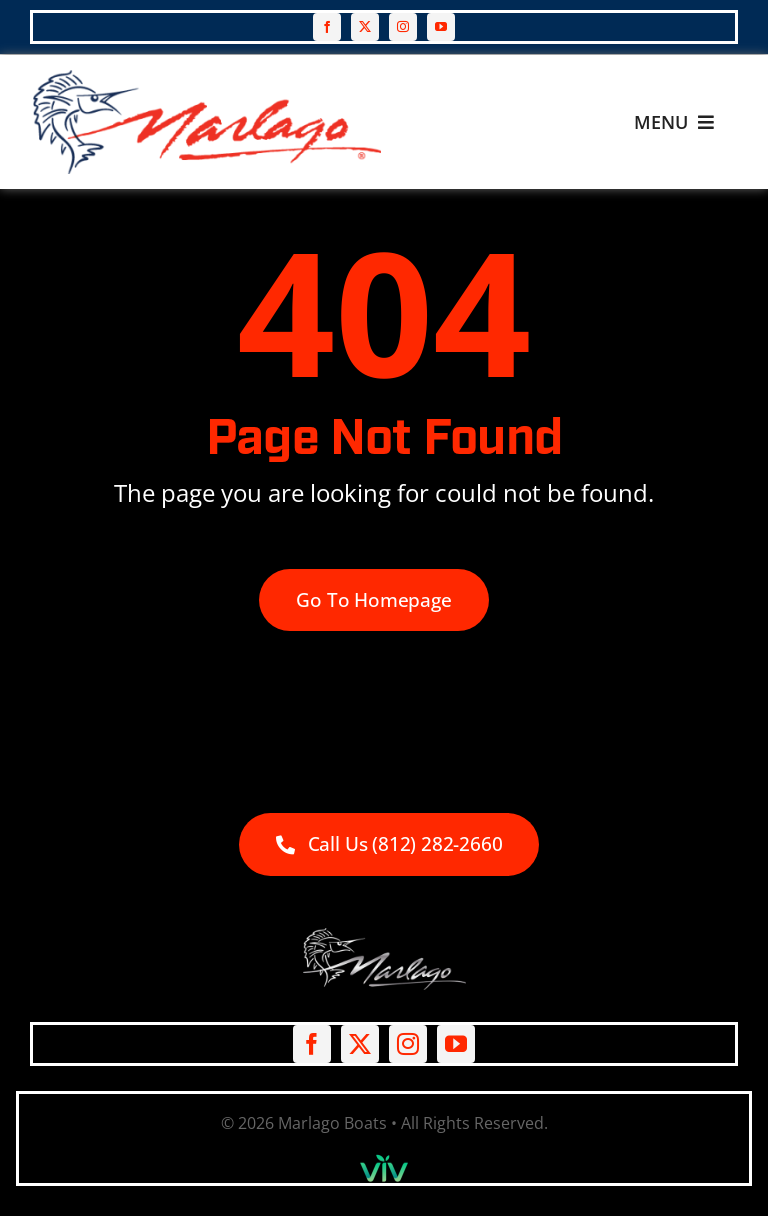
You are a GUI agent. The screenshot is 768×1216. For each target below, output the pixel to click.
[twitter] (365, 27)
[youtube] (441, 27)
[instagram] (403, 27)
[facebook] (327, 27)
